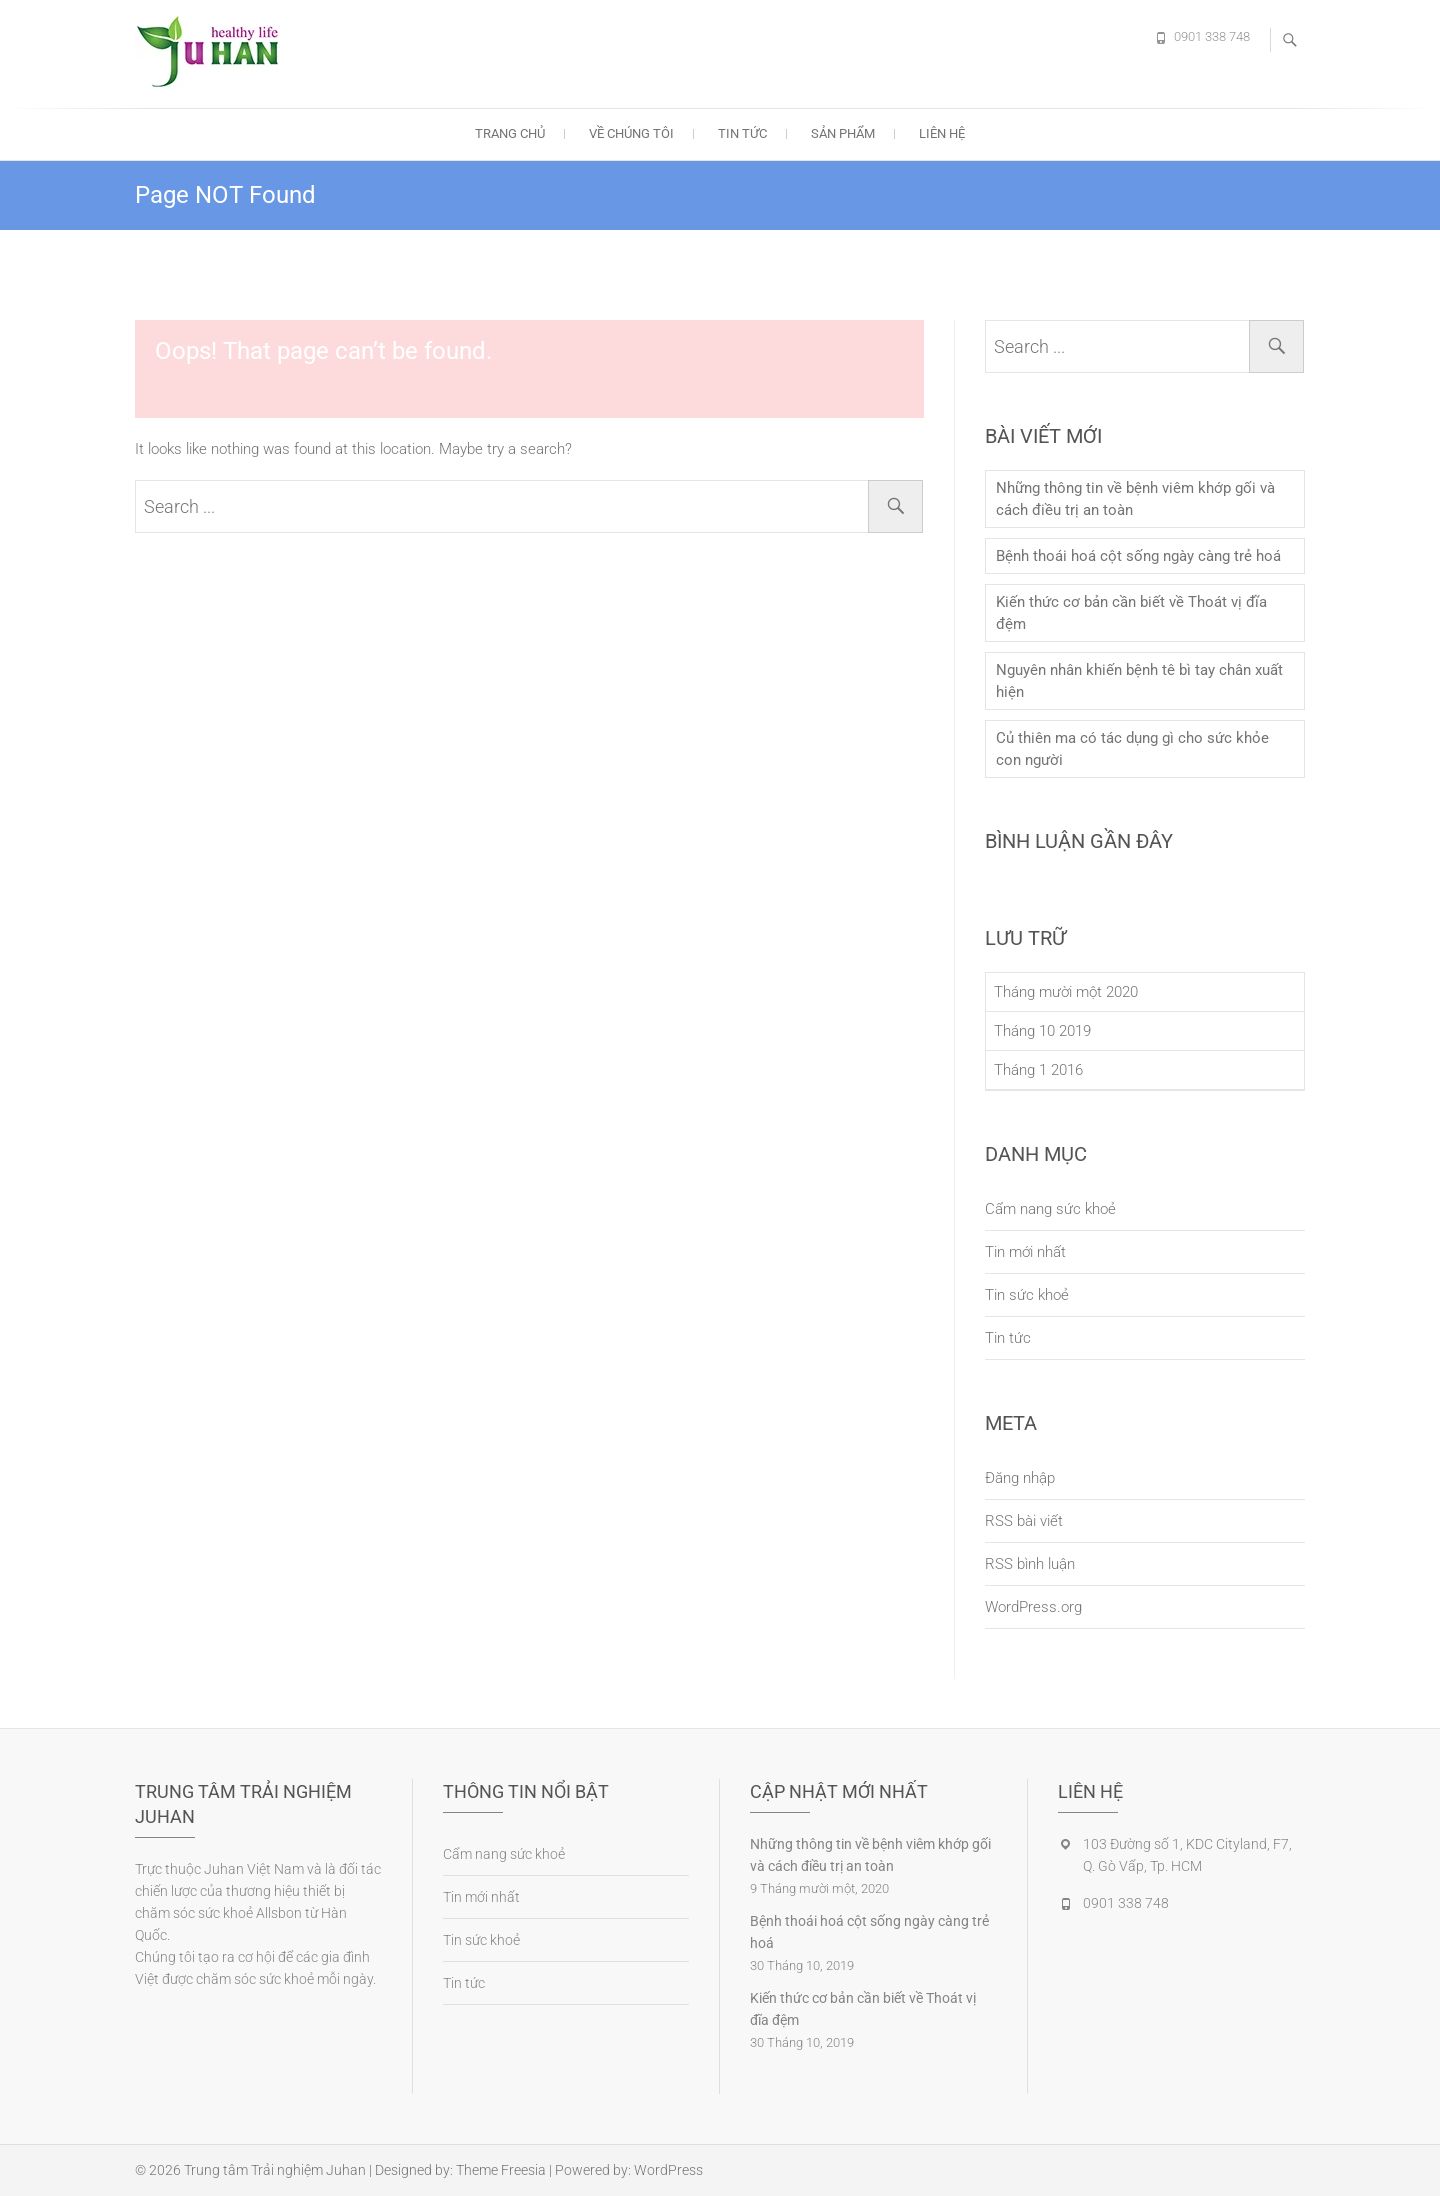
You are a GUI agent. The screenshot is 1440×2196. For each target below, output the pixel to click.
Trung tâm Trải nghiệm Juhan (275, 2170)
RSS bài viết (1024, 1521)
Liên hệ (942, 133)
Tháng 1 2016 (1038, 1070)
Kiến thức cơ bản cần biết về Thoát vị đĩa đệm (1131, 613)
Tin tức (742, 133)
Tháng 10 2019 (1042, 1031)
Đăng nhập (1020, 1478)
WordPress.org (1033, 1607)
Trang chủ (510, 133)
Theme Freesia (501, 2170)
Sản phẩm (843, 133)
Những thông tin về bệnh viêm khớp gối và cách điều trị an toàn (1135, 499)
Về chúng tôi (631, 133)
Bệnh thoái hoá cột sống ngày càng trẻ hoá (1138, 556)
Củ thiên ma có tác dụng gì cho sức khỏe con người (1132, 749)
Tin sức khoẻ (1027, 1295)
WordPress (668, 2170)
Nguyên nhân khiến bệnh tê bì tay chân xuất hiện (1139, 681)
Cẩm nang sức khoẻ (1050, 1209)
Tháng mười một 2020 (1066, 992)
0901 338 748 (1212, 36)
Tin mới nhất (1025, 1252)
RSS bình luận (1030, 1564)
